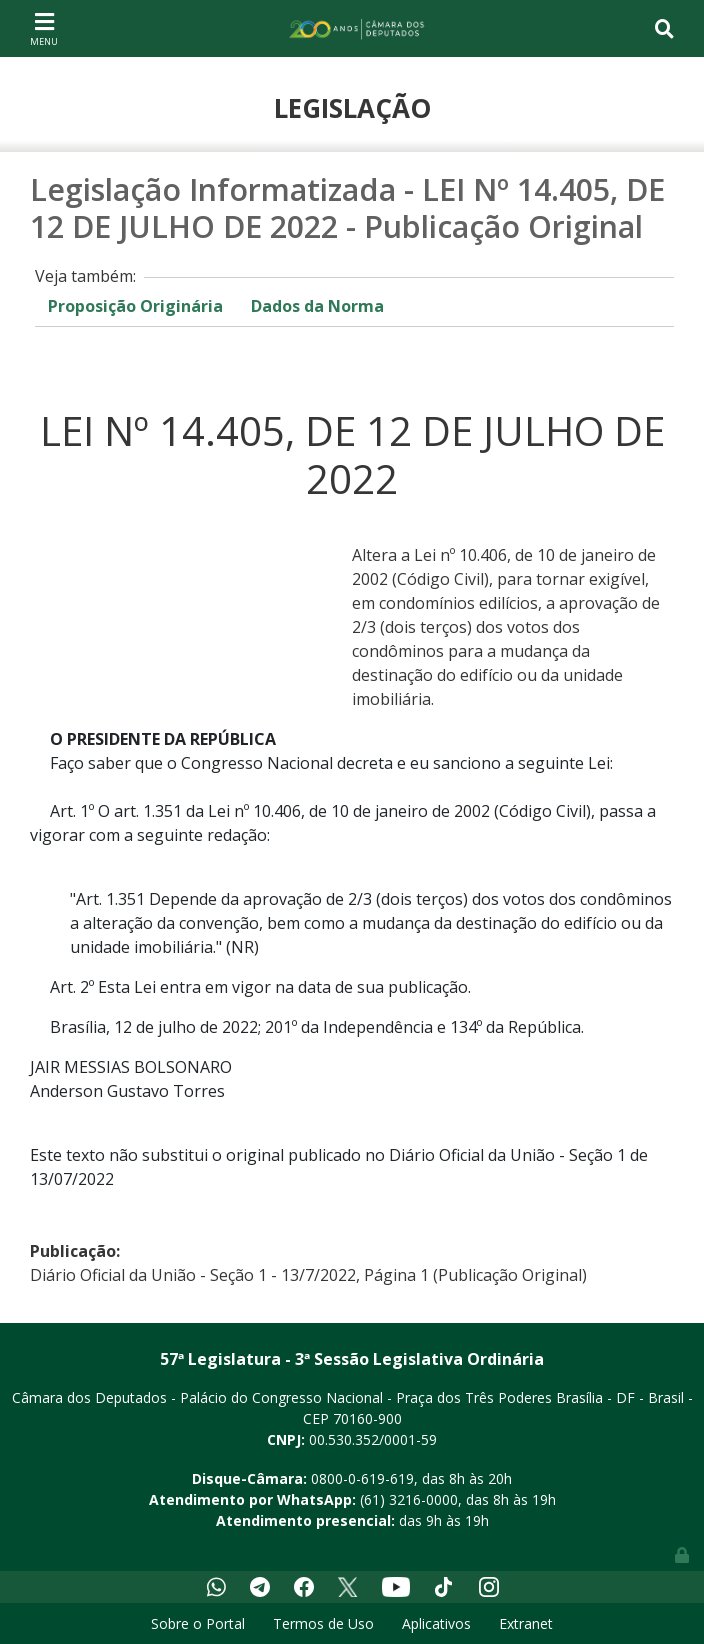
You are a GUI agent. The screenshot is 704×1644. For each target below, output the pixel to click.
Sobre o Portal (198, 1623)
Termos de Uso (323, 1623)
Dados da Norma (317, 306)
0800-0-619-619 (362, 1478)
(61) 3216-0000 (409, 1499)
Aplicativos (436, 1623)
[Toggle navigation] (44, 28)
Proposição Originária (135, 306)
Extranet (526, 1623)
